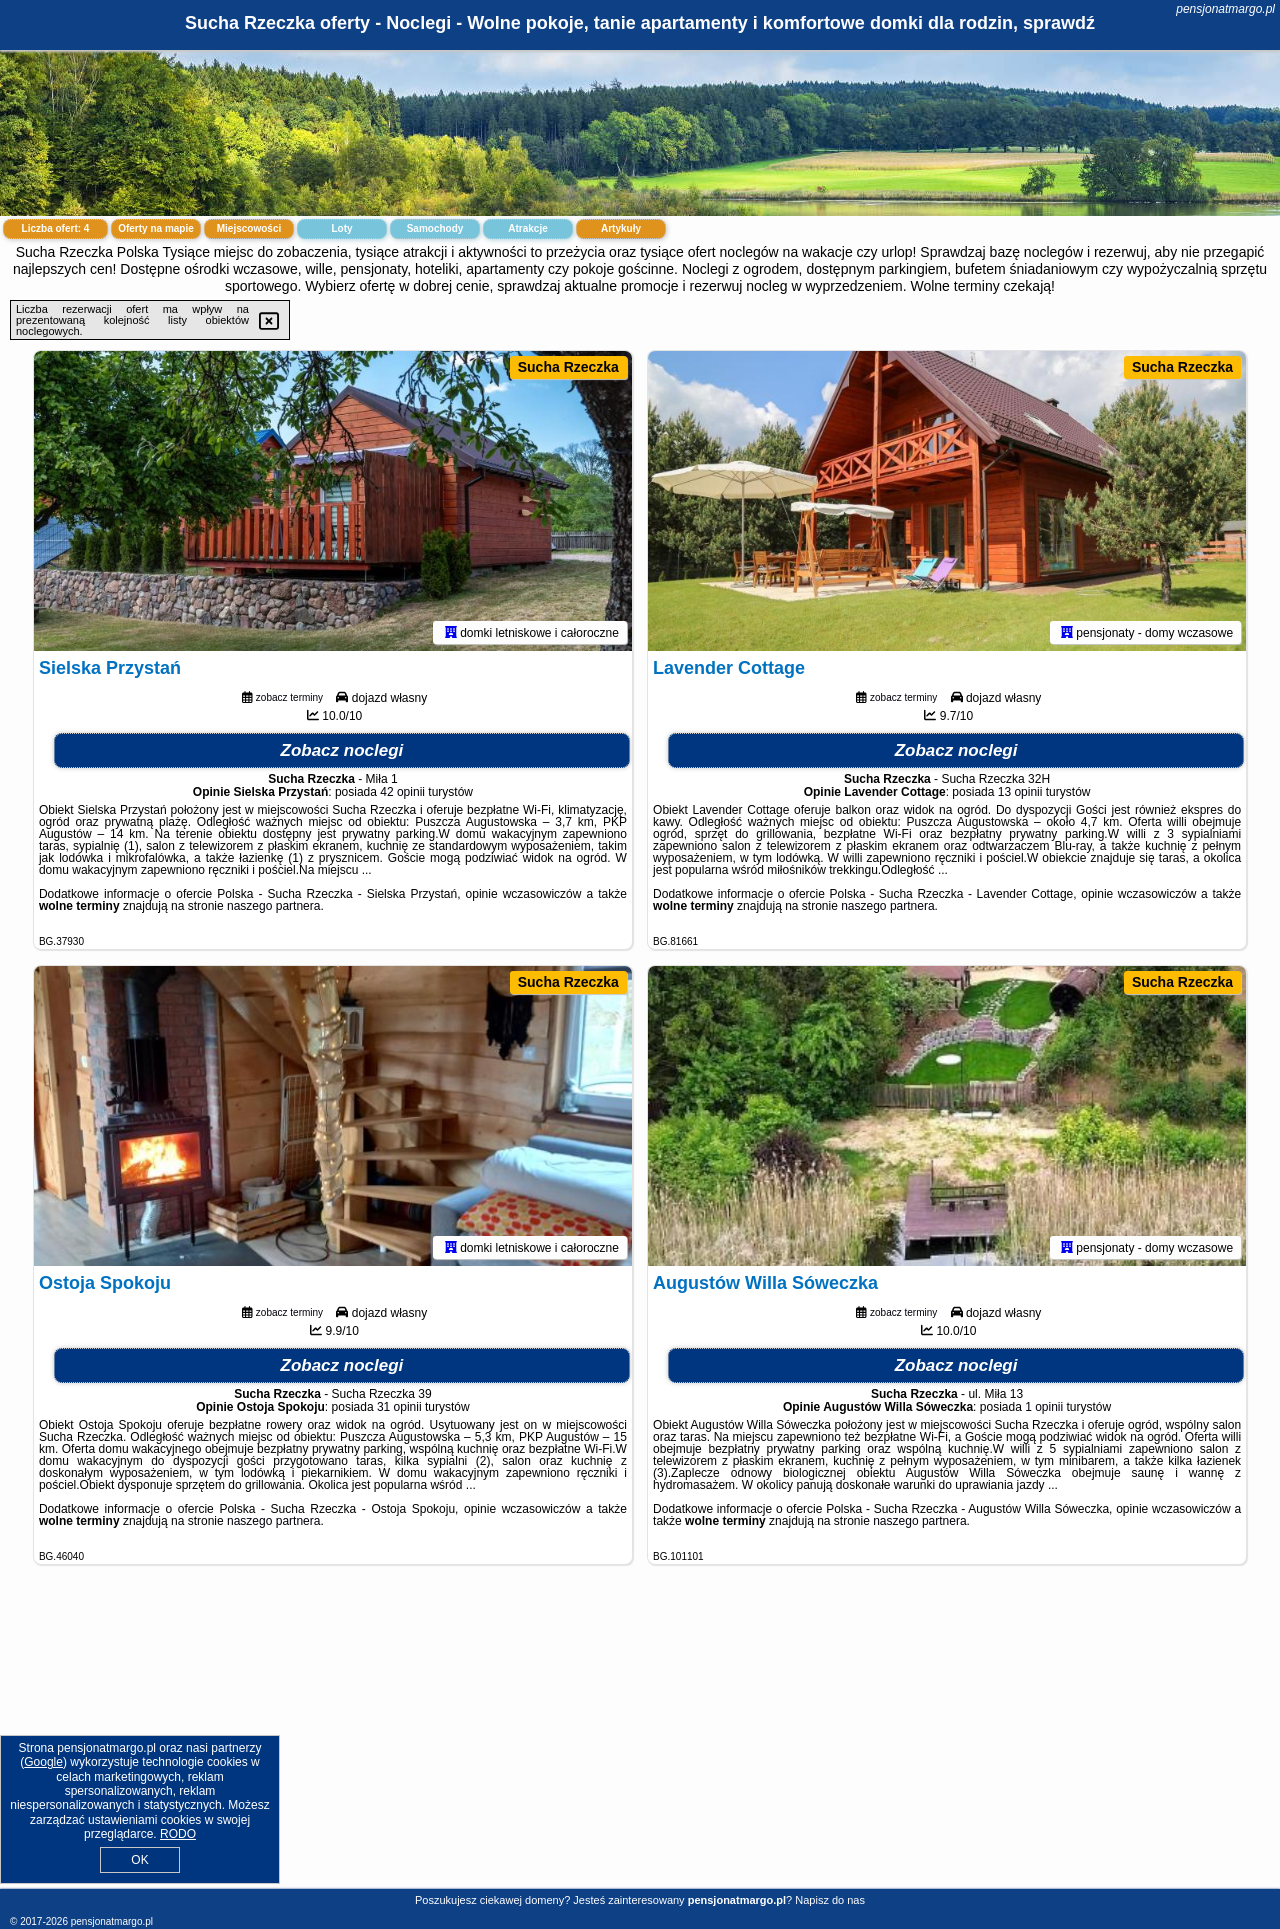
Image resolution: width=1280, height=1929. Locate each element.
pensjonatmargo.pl (1225, 9)
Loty (341, 228)
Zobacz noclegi (342, 750)
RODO (178, 1834)
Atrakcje (527, 228)
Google (43, 1762)
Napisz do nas (830, 1900)
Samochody (435, 228)
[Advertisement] (640, 1742)
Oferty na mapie (156, 228)
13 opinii (1020, 792)
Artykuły (621, 228)
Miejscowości (249, 228)
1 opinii (1044, 1407)
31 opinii (399, 1407)
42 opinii (402, 792)
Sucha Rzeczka (568, 367)
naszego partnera (273, 906)
